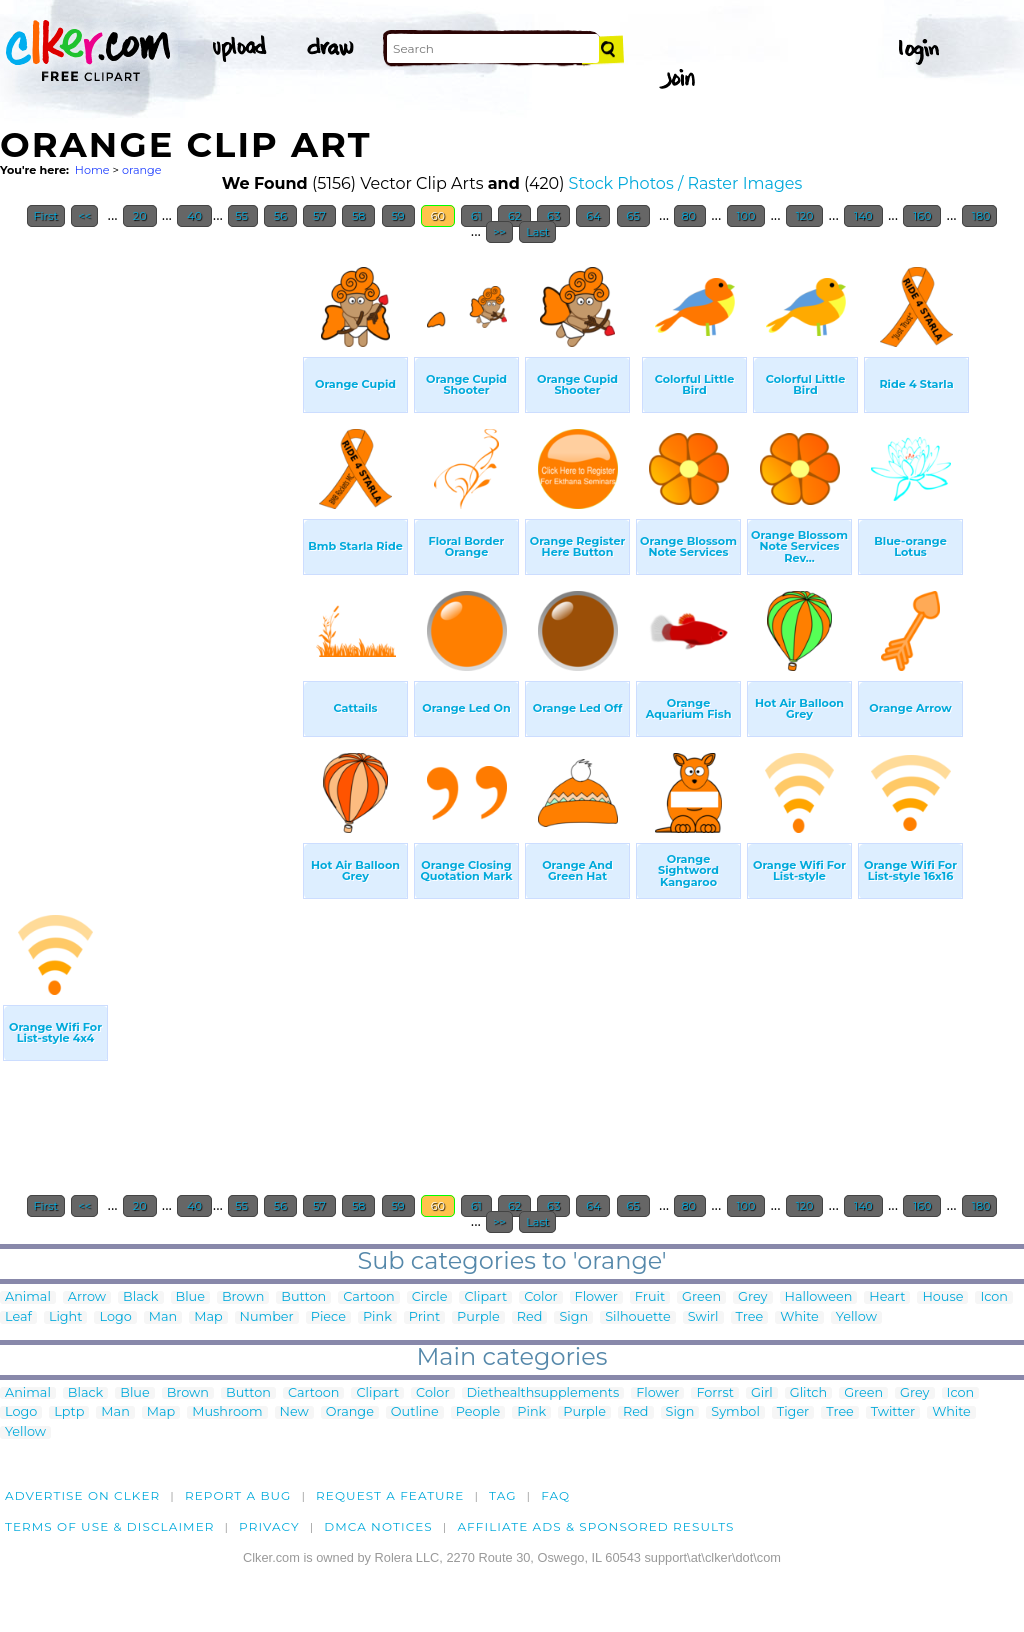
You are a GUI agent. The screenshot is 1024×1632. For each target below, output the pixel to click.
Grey (752, 1297)
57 (319, 216)
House (942, 1297)
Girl (762, 1393)
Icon (994, 1297)
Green (701, 1297)
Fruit (650, 1297)
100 (746, 216)
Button (303, 1297)
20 (140, 216)
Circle (430, 1297)
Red (530, 1317)
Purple (478, 1317)
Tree (750, 1317)
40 (194, 216)
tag (502, 1495)
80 (689, 216)
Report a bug (238, 1495)
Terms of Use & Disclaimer (110, 1526)
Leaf (18, 1317)
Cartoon (369, 1297)
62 (514, 216)
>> (499, 232)
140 (863, 216)
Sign (573, 1317)
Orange (350, 1412)
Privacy (269, 1526)
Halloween (819, 1297)
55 (243, 216)
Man (163, 1317)
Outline (415, 1412)
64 (593, 216)
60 (438, 216)
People (478, 1412)
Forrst (714, 1393)
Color (540, 1297)
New (294, 1412)
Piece (328, 1317)
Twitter (893, 1412)
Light (66, 1317)
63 (553, 216)
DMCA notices (378, 1526)
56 (280, 216)
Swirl (703, 1317)
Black (140, 1297)
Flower (596, 1297)
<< (84, 216)
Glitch (808, 1393)
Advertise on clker (82, 1495)
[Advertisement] (150, 554)
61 (476, 216)
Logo (115, 1317)
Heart (887, 1297)
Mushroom (227, 1412)
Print (424, 1317)
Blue (190, 1297)
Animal (28, 1297)
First (46, 216)
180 (980, 216)
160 (922, 216)
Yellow (856, 1317)
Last (537, 232)
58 (358, 216)
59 (398, 216)
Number (267, 1317)
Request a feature (390, 1495)
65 (633, 216)
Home (92, 170)
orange (142, 170)
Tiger (793, 1412)
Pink (377, 1317)
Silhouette (637, 1317)
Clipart (485, 1297)
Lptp (69, 1412)
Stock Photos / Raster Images (686, 183)
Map (208, 1317)
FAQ (555, 1495)
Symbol (735, 1412)
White (799, 1317)
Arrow (87, 1297)
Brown (243, 1297)
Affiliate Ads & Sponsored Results (595, 1526)
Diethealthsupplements (543, 1393)
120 (805, 216)
